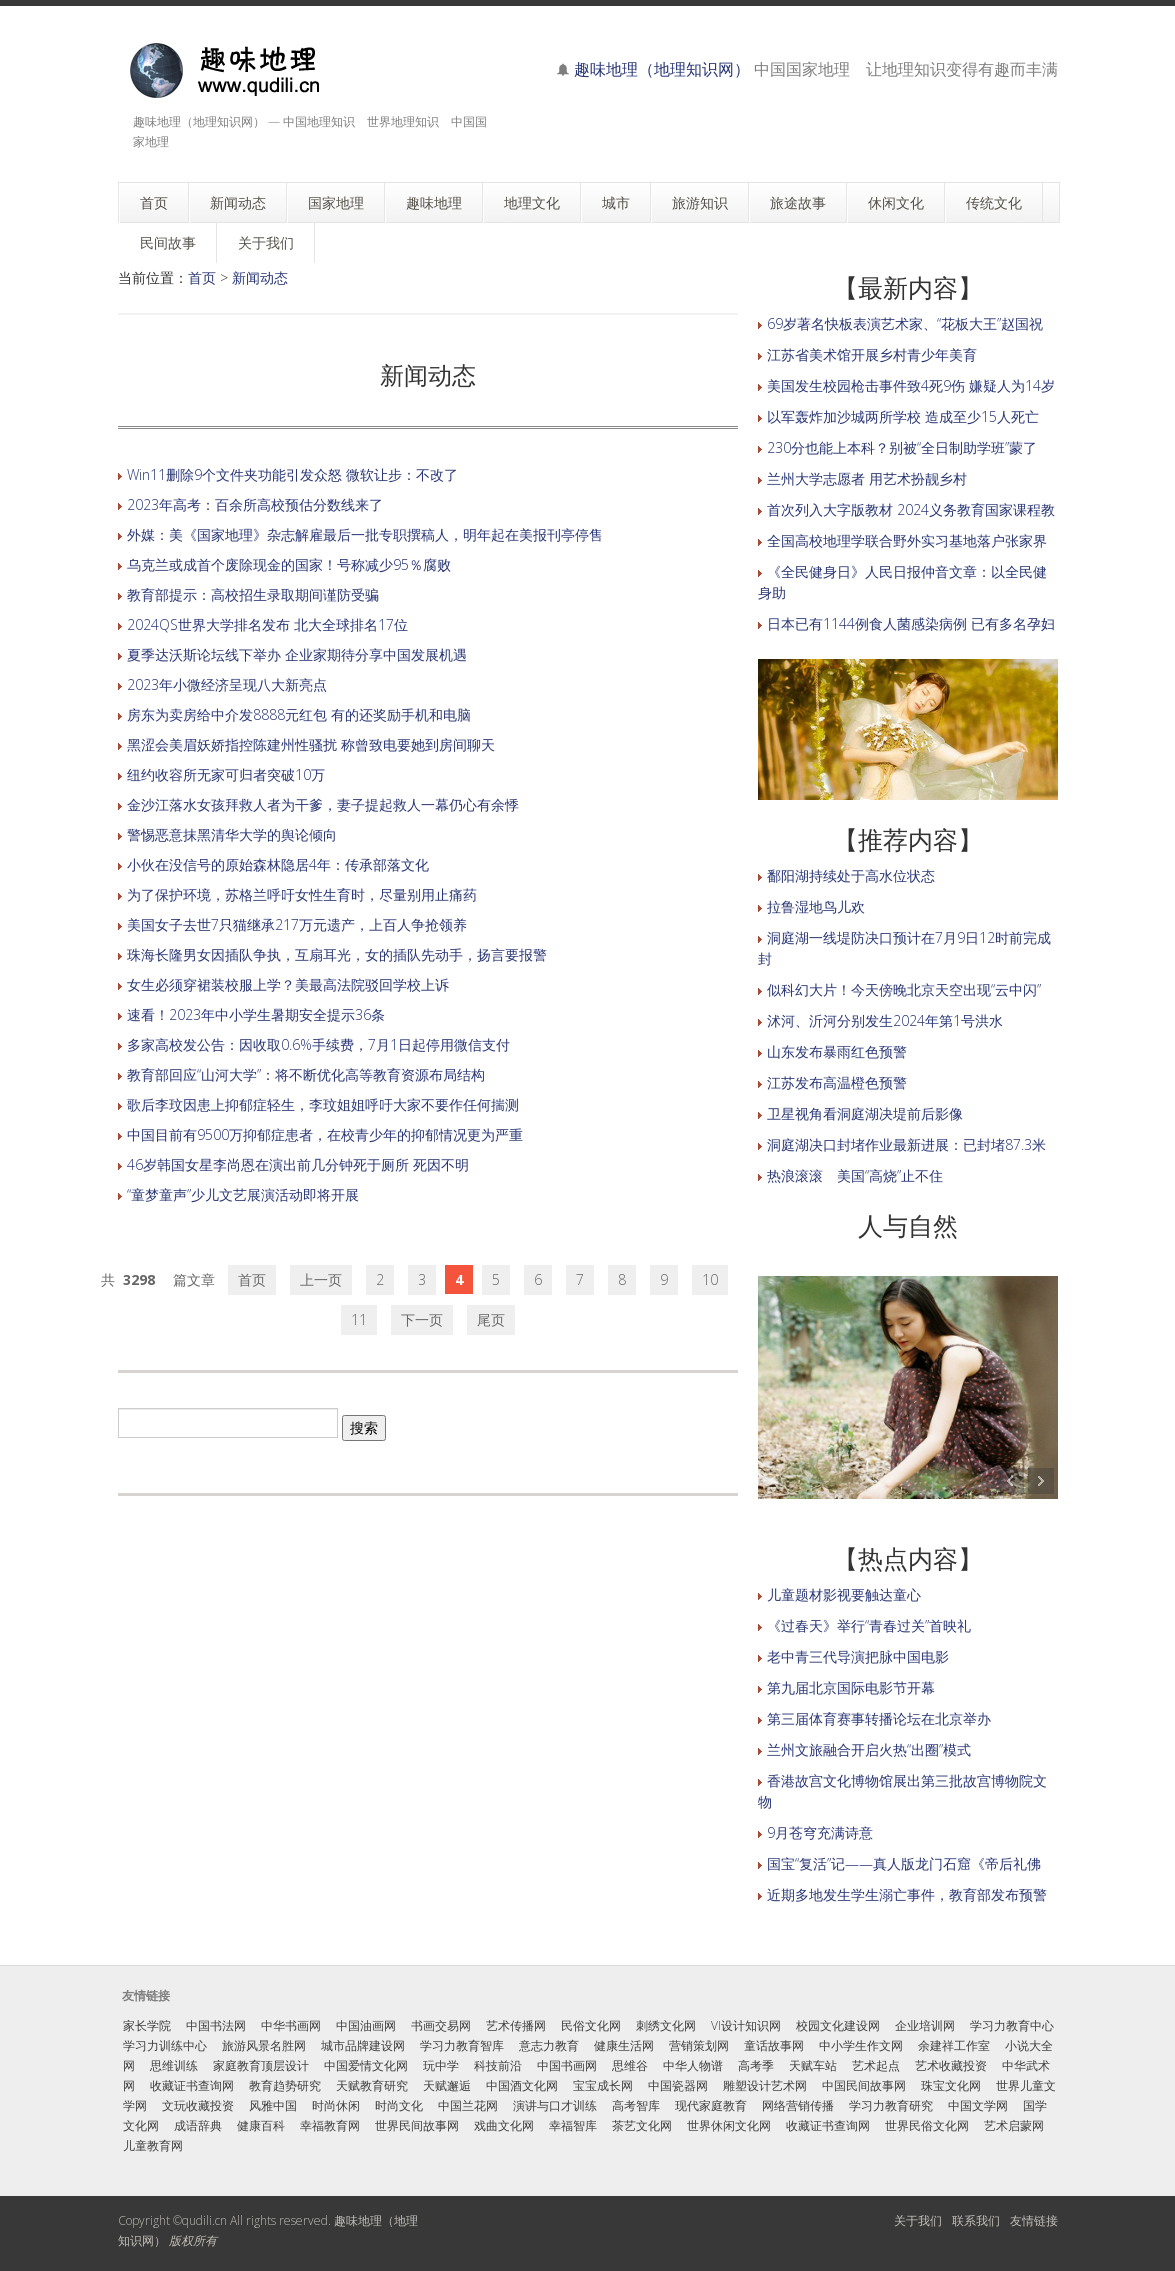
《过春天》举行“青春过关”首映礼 (869, 1625)
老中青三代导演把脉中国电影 (858, 1656)
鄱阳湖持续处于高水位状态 (851, 875)
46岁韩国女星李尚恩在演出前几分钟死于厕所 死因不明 (298, 1164)
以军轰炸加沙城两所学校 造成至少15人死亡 (903, 416)
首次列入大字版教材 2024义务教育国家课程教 (911, 509)
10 (710, 1279)
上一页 (321, 1279)
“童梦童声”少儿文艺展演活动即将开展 (243, 1194)
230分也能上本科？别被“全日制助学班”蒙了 (902, 447)
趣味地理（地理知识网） (662, 69)
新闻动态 (260, 277)
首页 (202, 277)
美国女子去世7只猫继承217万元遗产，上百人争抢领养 (297, 924)
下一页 (422, 1319)
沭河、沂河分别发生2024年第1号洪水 (885, 1020)
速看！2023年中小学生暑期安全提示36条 (256, 1014)
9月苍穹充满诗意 (820, 1832)
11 (359, 1319)
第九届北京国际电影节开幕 (851, 1687)
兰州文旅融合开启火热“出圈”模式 (869, 1749)
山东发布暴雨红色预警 (837, 1051)
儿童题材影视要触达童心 (844, 1594)
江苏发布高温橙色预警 (837, 1082)
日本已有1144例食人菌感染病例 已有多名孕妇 (911, 623)
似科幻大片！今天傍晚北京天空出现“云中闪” (904, 989)
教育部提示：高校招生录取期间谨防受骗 (253, 594)
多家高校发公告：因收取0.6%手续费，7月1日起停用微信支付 (318, 1044)
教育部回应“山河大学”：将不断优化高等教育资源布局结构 (306, 1074)
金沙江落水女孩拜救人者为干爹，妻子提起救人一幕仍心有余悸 (323, 804)
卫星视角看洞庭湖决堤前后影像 (865, 1113)
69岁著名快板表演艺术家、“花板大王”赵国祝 (905, 323)
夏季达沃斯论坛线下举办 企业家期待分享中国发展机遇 (297, 654)
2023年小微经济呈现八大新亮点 (227, 684)
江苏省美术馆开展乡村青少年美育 (872, 354)
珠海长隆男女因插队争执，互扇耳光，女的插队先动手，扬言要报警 (337, 954)
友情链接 (1034, 2220)
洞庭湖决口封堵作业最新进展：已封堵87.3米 (906, 1144)
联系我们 (976, 2220)
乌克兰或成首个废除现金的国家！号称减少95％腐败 (289, 564)
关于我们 (918, 2220)
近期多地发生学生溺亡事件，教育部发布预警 (907, 1894)
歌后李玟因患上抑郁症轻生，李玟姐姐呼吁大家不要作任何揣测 (323, 1104)
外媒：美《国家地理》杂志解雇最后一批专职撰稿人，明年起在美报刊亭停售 (365, 534)
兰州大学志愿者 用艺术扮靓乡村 (867, 478)
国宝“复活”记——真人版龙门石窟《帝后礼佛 (904, 1863)
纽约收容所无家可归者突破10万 (226, 774)
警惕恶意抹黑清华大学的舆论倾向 (232, 834)
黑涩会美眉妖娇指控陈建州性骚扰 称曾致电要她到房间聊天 (311, 744)
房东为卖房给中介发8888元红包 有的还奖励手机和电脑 (299, 714)
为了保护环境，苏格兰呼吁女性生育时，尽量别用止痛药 (302, 894)
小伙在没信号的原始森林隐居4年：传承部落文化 (278, 864)
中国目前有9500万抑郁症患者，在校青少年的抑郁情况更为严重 (325, 1134)
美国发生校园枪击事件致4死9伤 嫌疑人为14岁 (911, 385)
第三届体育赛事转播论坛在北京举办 (879, 1718)
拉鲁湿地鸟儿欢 (816, 906)
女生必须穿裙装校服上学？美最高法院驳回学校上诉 (288, 984)
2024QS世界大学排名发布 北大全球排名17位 (267, 624)
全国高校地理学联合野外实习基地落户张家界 (907, 540)
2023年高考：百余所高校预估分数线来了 (255, 504)
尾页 (491, 1319)
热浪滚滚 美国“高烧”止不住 (855, 1175)
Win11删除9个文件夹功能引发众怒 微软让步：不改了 (292, 474)
